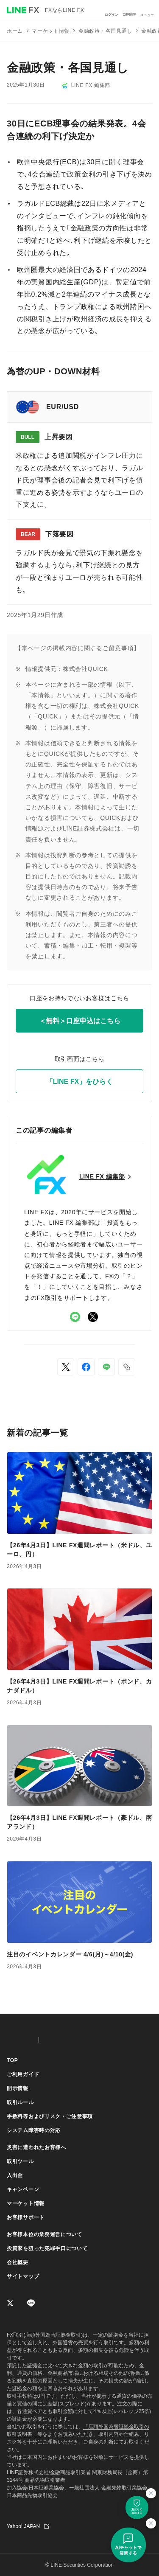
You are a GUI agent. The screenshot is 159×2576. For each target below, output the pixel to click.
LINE (75, 1317)
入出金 (15, 2175)
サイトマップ (23, 2276)
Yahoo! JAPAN (23, 2526)
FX (19, 2040)
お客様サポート (26, 2217)
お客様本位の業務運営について (44, 2234)
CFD (62, 2040)
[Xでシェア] (65, 1366)
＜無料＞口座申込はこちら (79, 1020)
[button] (126, 1366)
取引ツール (20, 2161)
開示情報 (17, 2088)
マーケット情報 (26, 2203)
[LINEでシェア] (106, 1366)
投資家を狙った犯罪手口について (47, 2248)
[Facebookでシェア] (86, 1366)
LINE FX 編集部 (85, 86)
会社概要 (17, 2262)
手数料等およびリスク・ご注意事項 (50, 2116)
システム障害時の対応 (34, 2130)
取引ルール (20, 2102)
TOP (12, 2060)
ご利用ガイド (23, 2074)
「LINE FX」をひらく (79, 1081)
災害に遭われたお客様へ (36, 2147)
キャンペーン (23, 2189)
